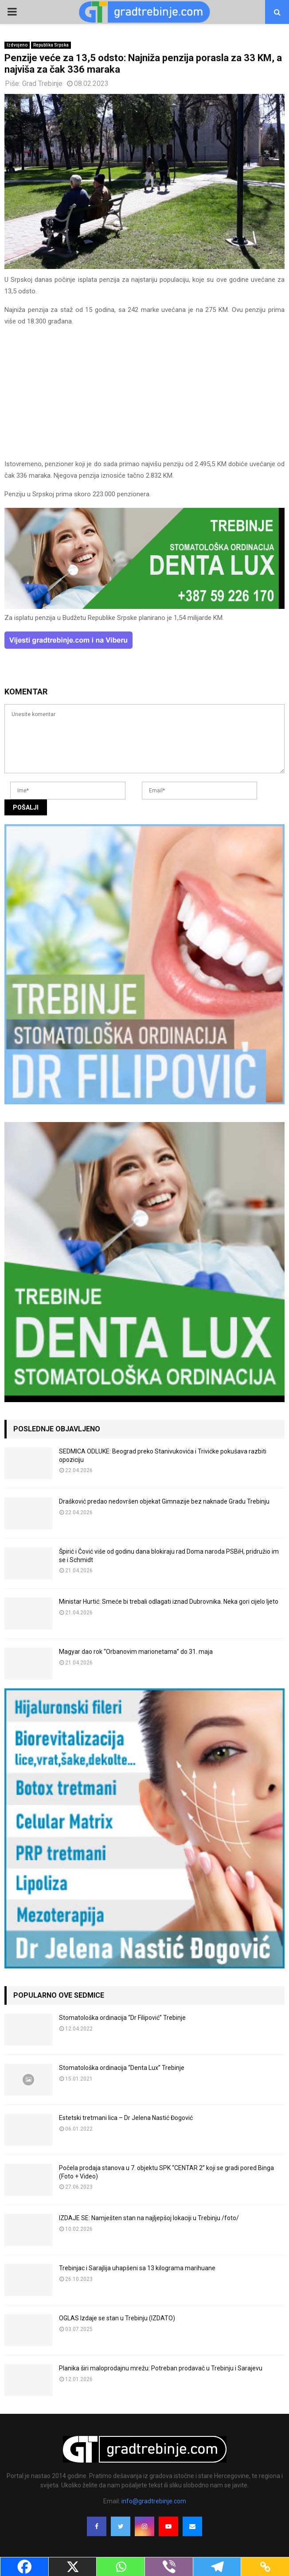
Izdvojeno (17, 45)
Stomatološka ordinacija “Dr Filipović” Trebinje (122, 2017)
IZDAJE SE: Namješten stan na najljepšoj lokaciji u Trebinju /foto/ (149, 2217)
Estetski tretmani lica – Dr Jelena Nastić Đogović (126, 2117)
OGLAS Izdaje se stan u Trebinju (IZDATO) (117, 2318)
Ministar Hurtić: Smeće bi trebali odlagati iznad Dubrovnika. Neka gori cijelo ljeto (168, 1601)
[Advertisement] (144, 397)
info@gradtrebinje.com (153, 2501)
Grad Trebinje (42, 83)
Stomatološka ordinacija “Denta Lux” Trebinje (121, 2067)
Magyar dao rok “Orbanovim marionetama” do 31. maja (136, 1651)
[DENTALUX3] (144, 607)
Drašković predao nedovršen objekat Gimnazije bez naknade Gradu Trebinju (164, 1501)
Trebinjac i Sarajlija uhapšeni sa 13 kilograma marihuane (137, 2268)
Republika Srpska (51, 45)
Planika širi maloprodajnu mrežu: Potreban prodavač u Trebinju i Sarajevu (160, 2368)
